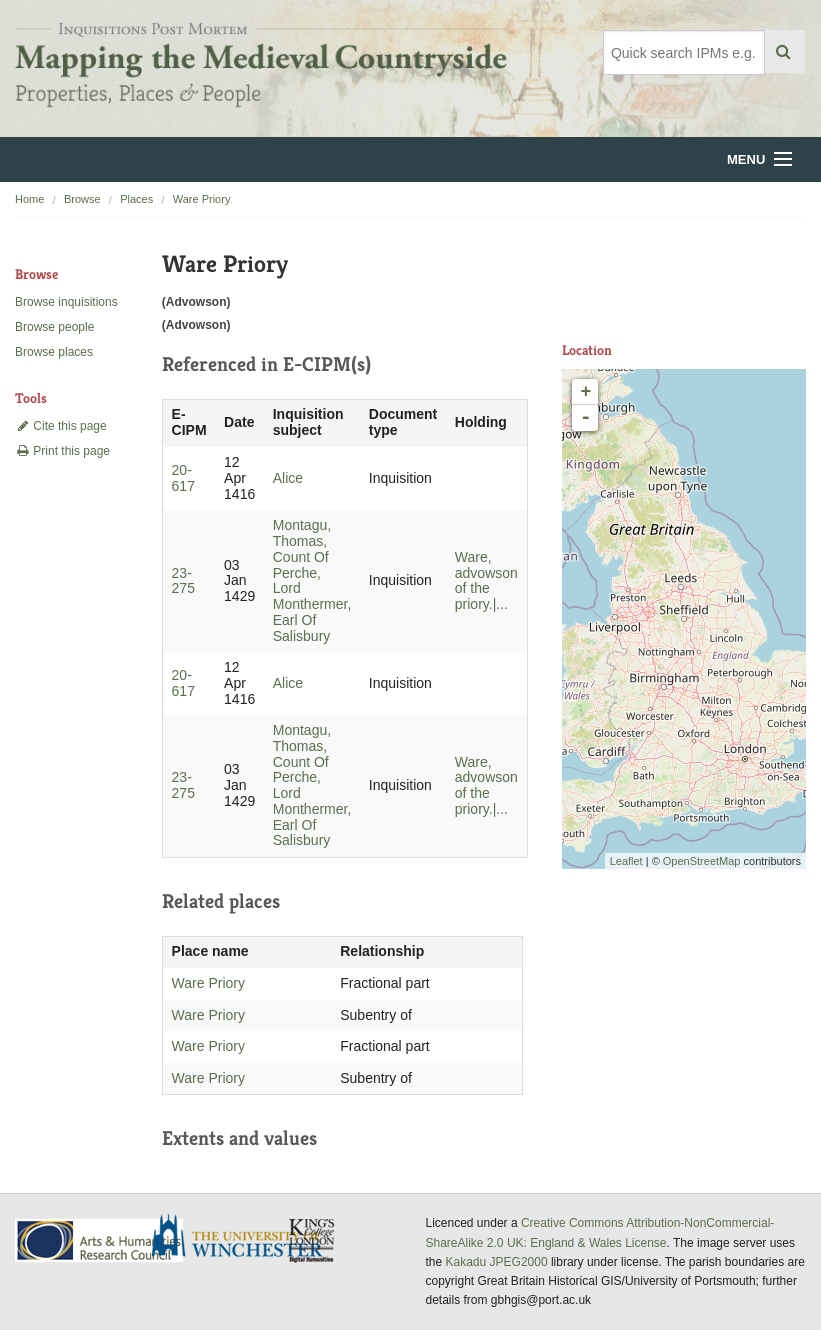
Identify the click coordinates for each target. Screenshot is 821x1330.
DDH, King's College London (313, 1240)
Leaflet (626, 861)
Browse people (54, 327)
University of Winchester (245, 1238)
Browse (82, 199)
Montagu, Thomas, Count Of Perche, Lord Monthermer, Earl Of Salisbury (312, 580)
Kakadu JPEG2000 (497, 1262)
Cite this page (61, 426)
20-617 (183, 478)
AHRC (100, 1240)
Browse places (54, 352)
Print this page (62, 451)
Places (136, 199)
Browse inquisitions (66, 302)
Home (29, 199)
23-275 (183, 581)
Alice (288, 478)
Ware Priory (202, 199)
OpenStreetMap (702, 861)
